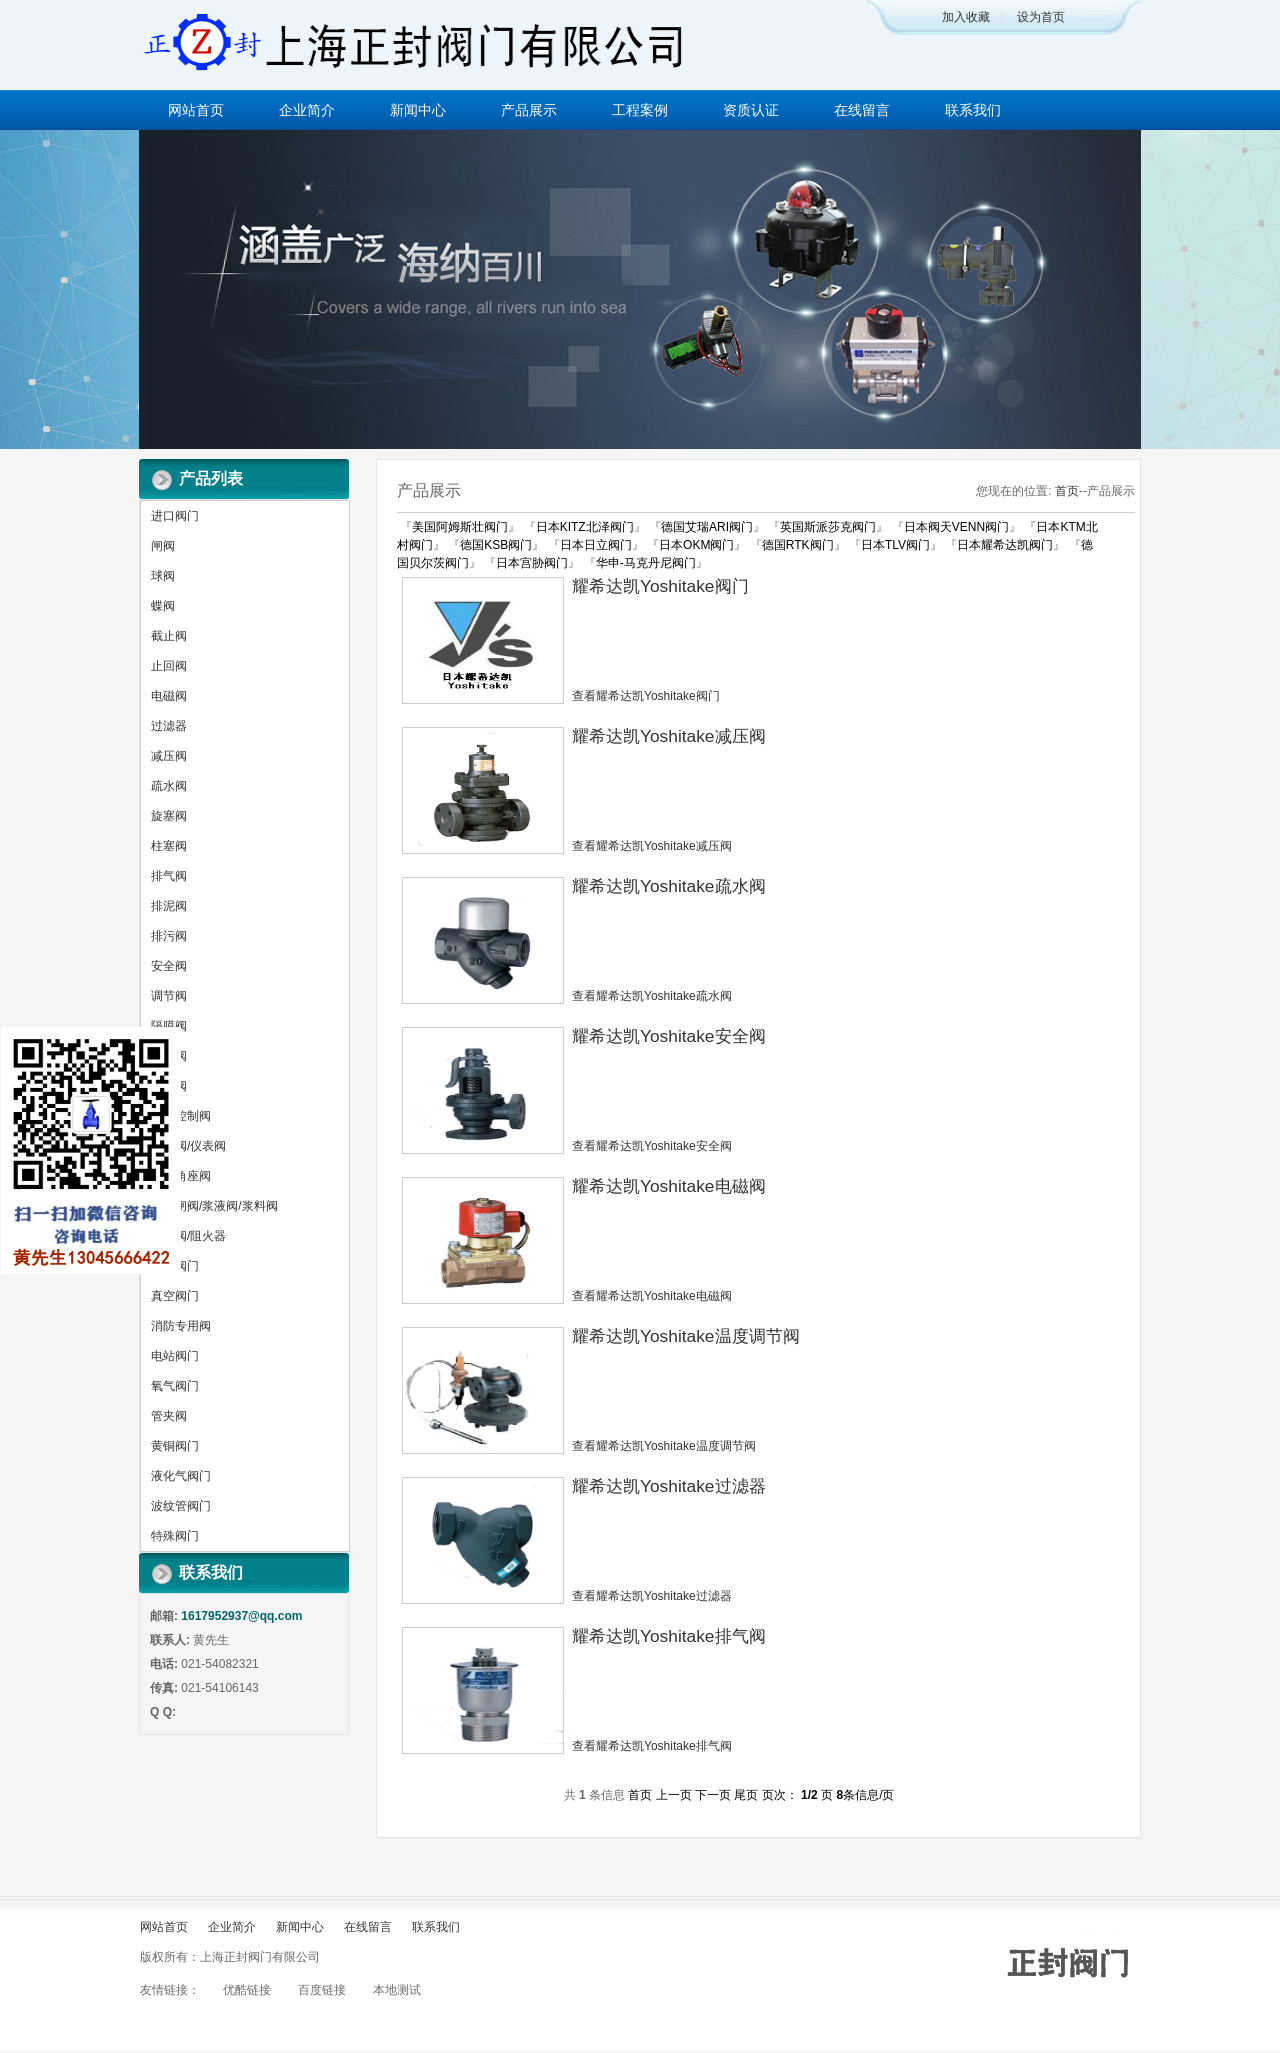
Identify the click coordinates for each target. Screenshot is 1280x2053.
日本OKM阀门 (696, 545)
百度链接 (322, 1990)
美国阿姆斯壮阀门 (460, 527)
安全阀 (169, 966)
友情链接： (170, 1990)
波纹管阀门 (181, 1506)
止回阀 (169, 666)
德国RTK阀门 (798, 545)
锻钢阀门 (175, 1266)
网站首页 (196, 110)
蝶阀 (163, 606)
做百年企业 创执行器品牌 (640, 289)
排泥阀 (169, 906)
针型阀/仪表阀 (188, 1146)
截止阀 (169, 636)
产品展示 (529, 110)
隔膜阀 (169, 1026)
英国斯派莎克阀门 (828, 527)
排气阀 (169, 876)
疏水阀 (169, 786)
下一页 (713, 1795)
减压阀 (169, 756)
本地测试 (397, 1990)
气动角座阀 (181, 1176)
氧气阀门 (175, 1386)
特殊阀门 (175, 1536)
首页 (1067, 491)
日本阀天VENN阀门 (956, 527)
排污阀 (169, 936)
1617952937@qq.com (241, 1616)
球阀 (163, 576)
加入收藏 (966, 17)
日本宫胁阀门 (532, 563)
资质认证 (751, 110)
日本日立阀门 (596, 545)
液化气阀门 (181, 1476)
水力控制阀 (181, 1116)
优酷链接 (247, 1990)
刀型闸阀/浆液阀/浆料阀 (214, 1206)
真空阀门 (175, 1296)
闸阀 (163, 546)
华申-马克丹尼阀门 (646, 563)
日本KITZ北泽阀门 (585, 527)
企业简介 (307, 110)
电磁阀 (169, 696)
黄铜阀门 (175, 1446)
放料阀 (169, 1056)
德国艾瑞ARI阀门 (707, 527)
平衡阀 (169, 1086)
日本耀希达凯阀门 (1005, 545)
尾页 (746, 1795)
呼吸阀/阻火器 (188, 1236)
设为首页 (1041, 17)
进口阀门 (175, 516)
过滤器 (169, 726)
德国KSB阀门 (496, 545)
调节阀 (169, 996)
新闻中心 (418, 110)
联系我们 (973, 110)
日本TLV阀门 (895, 545)
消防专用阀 (181, 1326)
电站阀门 (175, 1356)
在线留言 (862, 110)
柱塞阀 (169, 846)
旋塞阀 (169, 816)
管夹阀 (169, 1416)
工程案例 (640, 110)
